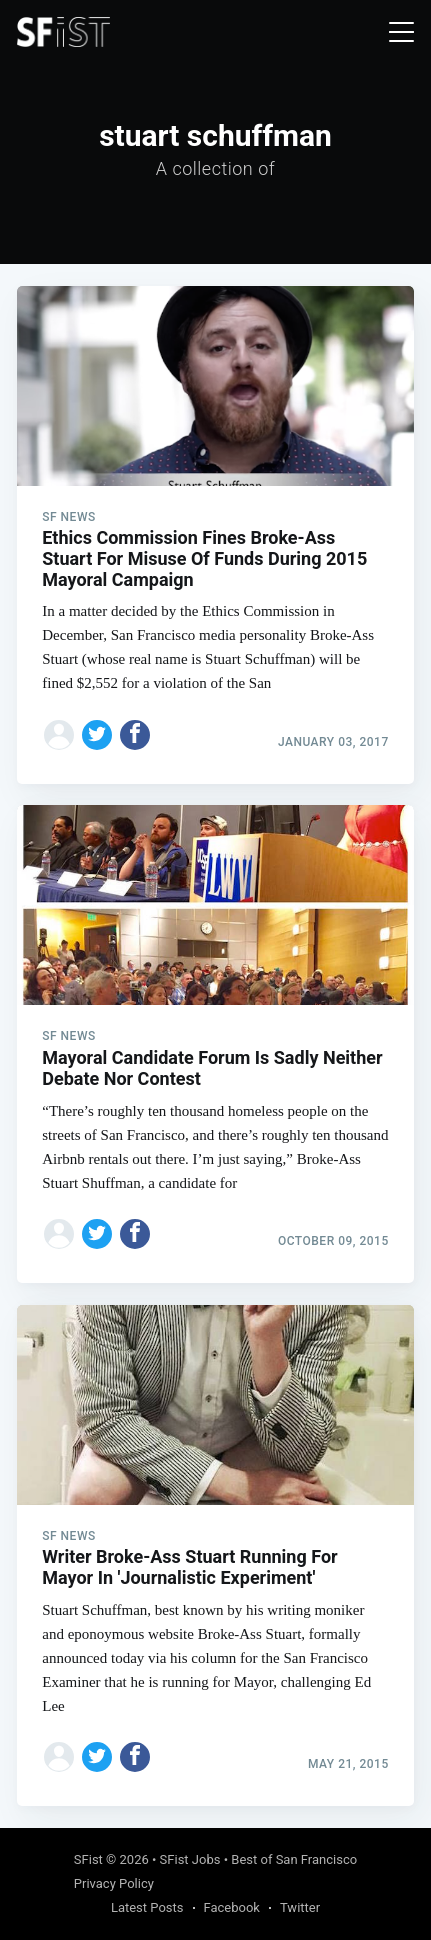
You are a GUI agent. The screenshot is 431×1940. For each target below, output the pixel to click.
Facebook (232, 1907)
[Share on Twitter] (97, 735)
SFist (88, 1859)
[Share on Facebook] (135, 735)
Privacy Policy (114, 1883)
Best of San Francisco (294, 1859)
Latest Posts (147, 1907)
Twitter (300, 1907)
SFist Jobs (190, 1859)
